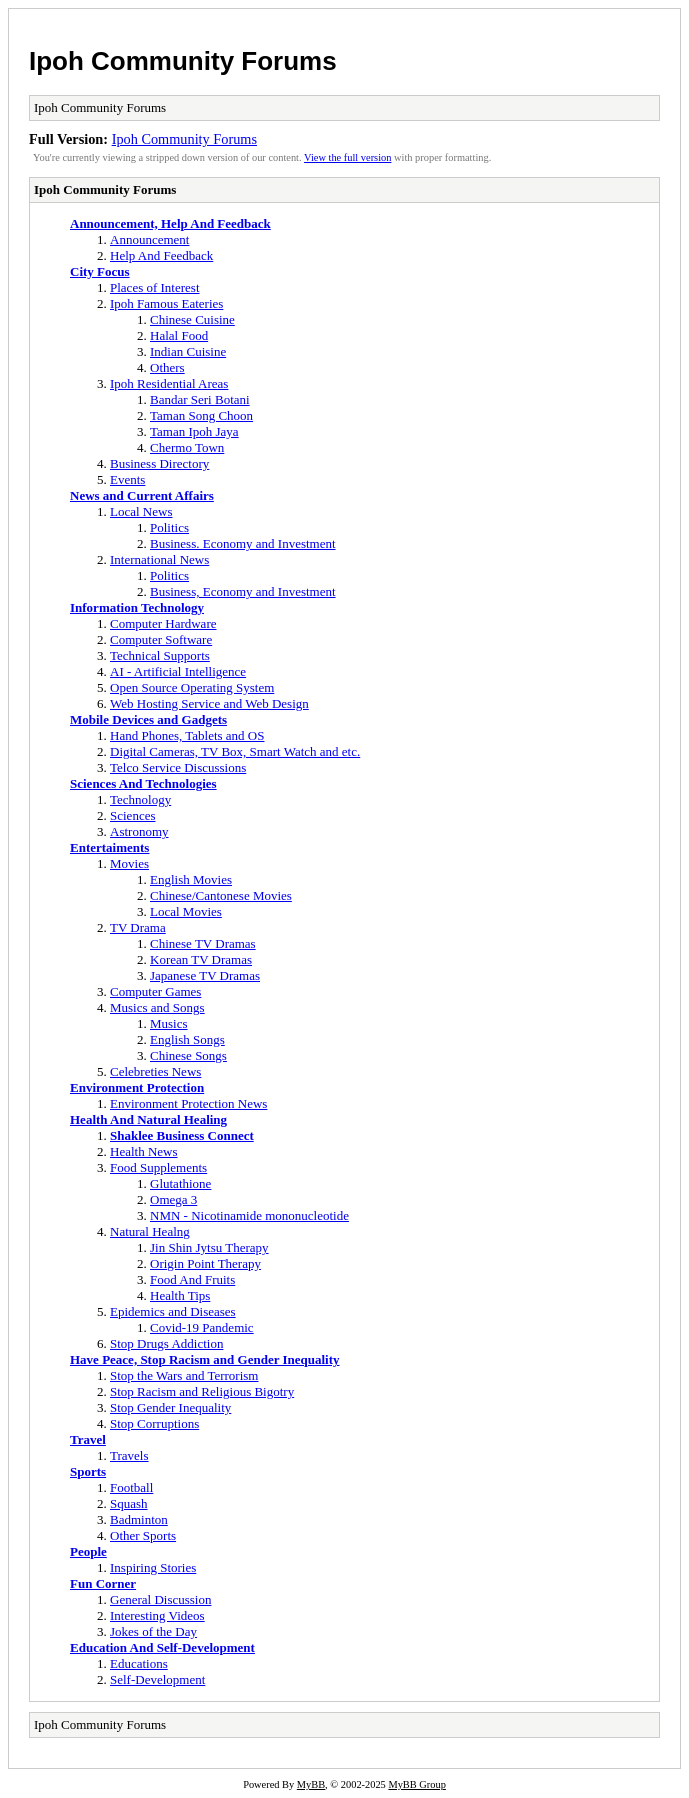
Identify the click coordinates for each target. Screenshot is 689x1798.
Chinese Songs (188, 1055)
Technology (140, 799)
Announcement (149, 239)
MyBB (311, 1784)
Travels (129, 1455)
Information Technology (137, 607)
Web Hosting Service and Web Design (209, 703)
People (88, 1551)
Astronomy (139, 831)
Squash (129, 1503)
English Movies (191, 879)
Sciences (132, 815)
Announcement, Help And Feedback (170, 223)
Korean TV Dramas (201, 959)
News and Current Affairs (142, 495)
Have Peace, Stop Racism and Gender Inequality (205, 1359)
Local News (141, 511)
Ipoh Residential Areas (169, 383)
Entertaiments (109, 847)
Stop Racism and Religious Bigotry (202, 1391)
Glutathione (180, 1183)
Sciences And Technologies (143, 783)
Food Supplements (158, 1167)
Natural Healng (150, 1231)
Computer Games (155, 991)
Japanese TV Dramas (205, 975)
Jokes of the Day (153, 1631)
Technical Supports (160, 655)
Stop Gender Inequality (170, 1407)
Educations (139, 1663)
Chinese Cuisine (192, 319)
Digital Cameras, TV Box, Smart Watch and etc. (235, 751)
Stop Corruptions (154, 1423)
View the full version (347, 157)
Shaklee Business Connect (182, 1135)
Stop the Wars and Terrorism (184, 1375)
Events (127, 479)
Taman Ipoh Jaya (194, 431)
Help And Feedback (161, 255)
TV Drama (138, 927)
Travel (88, 1439)
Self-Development (157, 1679)
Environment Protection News (188, 1103)
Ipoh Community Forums (183, 61)
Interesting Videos (157, 1615)
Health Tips (180, 1295)
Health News (144, 1151)
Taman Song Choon (201, 415)
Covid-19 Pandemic (202, 1327)
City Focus (100, 271)
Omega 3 (173, 1199)
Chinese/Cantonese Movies (221, 895)
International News (159, 559)
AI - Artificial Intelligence (178, 671)
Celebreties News (155, 1071)
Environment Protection (137, 1087)
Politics (169, 527)
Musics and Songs (157, 1007)
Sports (88, 1471)
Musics (169, 1023)
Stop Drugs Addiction (166, 1343)
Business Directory (159, 463)
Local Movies (186, 911)
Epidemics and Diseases (173, 1311)
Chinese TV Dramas (203, 943)
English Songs (187, 1039)
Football (131, 1487)
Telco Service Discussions (178, 767)
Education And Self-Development (162, 1647)
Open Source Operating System (192, 687)
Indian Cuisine (188, 351)
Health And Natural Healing (148, 1119)
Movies (129, 863)
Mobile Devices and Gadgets (148, 719)
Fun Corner (103, 1583)
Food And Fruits (192, 1279)
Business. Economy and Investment (243, 543)
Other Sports (143, 1535)
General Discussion (160, 1599)
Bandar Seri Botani (200, 399)
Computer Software (161, 639)
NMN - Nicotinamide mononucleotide (249, 1215)
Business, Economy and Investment (243, 591)
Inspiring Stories (153, 1567)
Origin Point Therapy (205, 1263)
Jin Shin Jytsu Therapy (209, 1247)
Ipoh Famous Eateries (166, 303)
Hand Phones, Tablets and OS (187, 735)
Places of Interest (155, 287)
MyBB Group (416, 1784)
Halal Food (179, 335)
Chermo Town (187, 447)
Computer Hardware (163, 623)
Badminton (139, 1519)
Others (167, 367)
